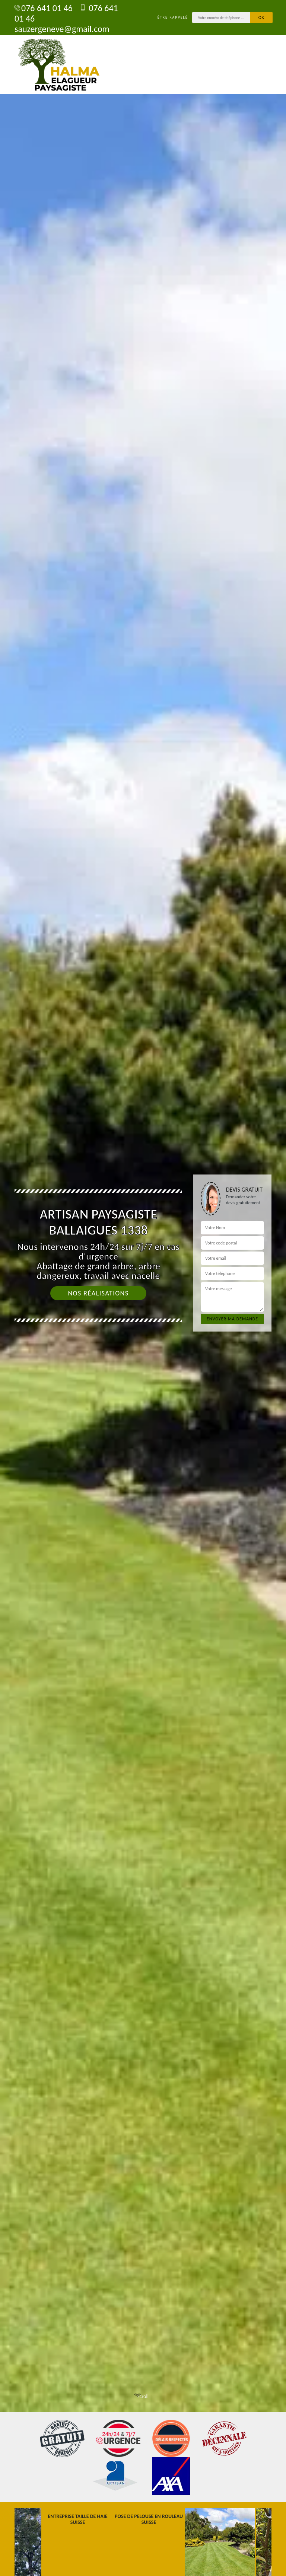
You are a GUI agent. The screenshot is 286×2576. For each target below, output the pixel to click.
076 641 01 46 (44, 8)
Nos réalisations (98, 1293)
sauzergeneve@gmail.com (62, 24)
